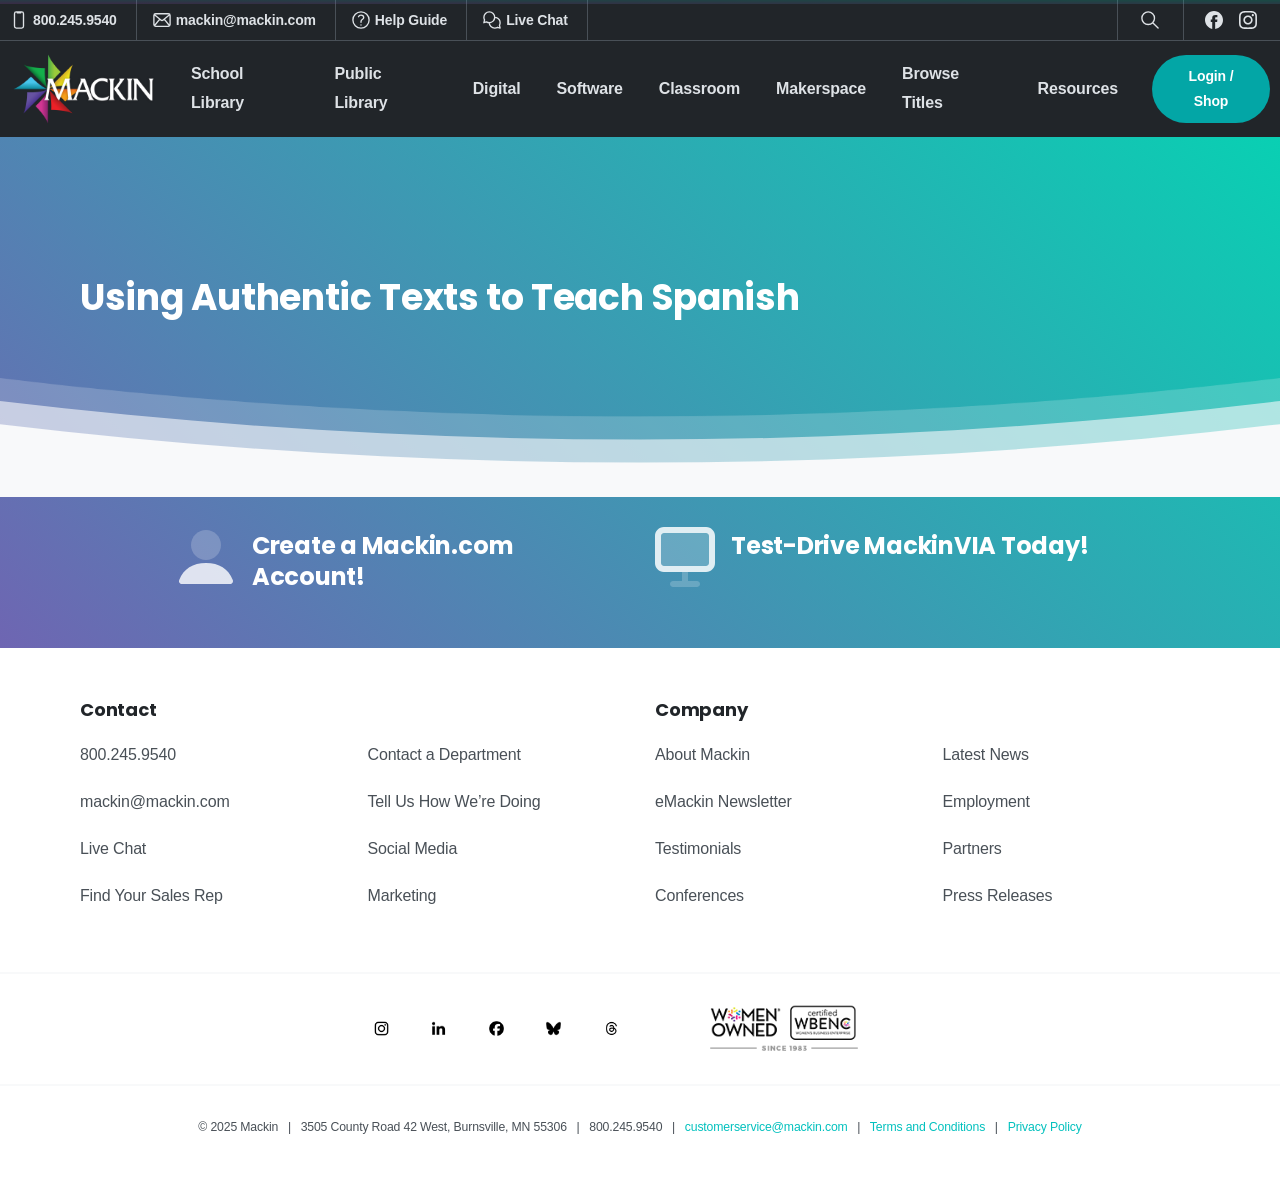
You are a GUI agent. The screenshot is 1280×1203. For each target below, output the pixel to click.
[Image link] (381, 1028)
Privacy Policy (1045, 1127)
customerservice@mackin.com (766, 1127)
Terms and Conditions (927, 1127)
